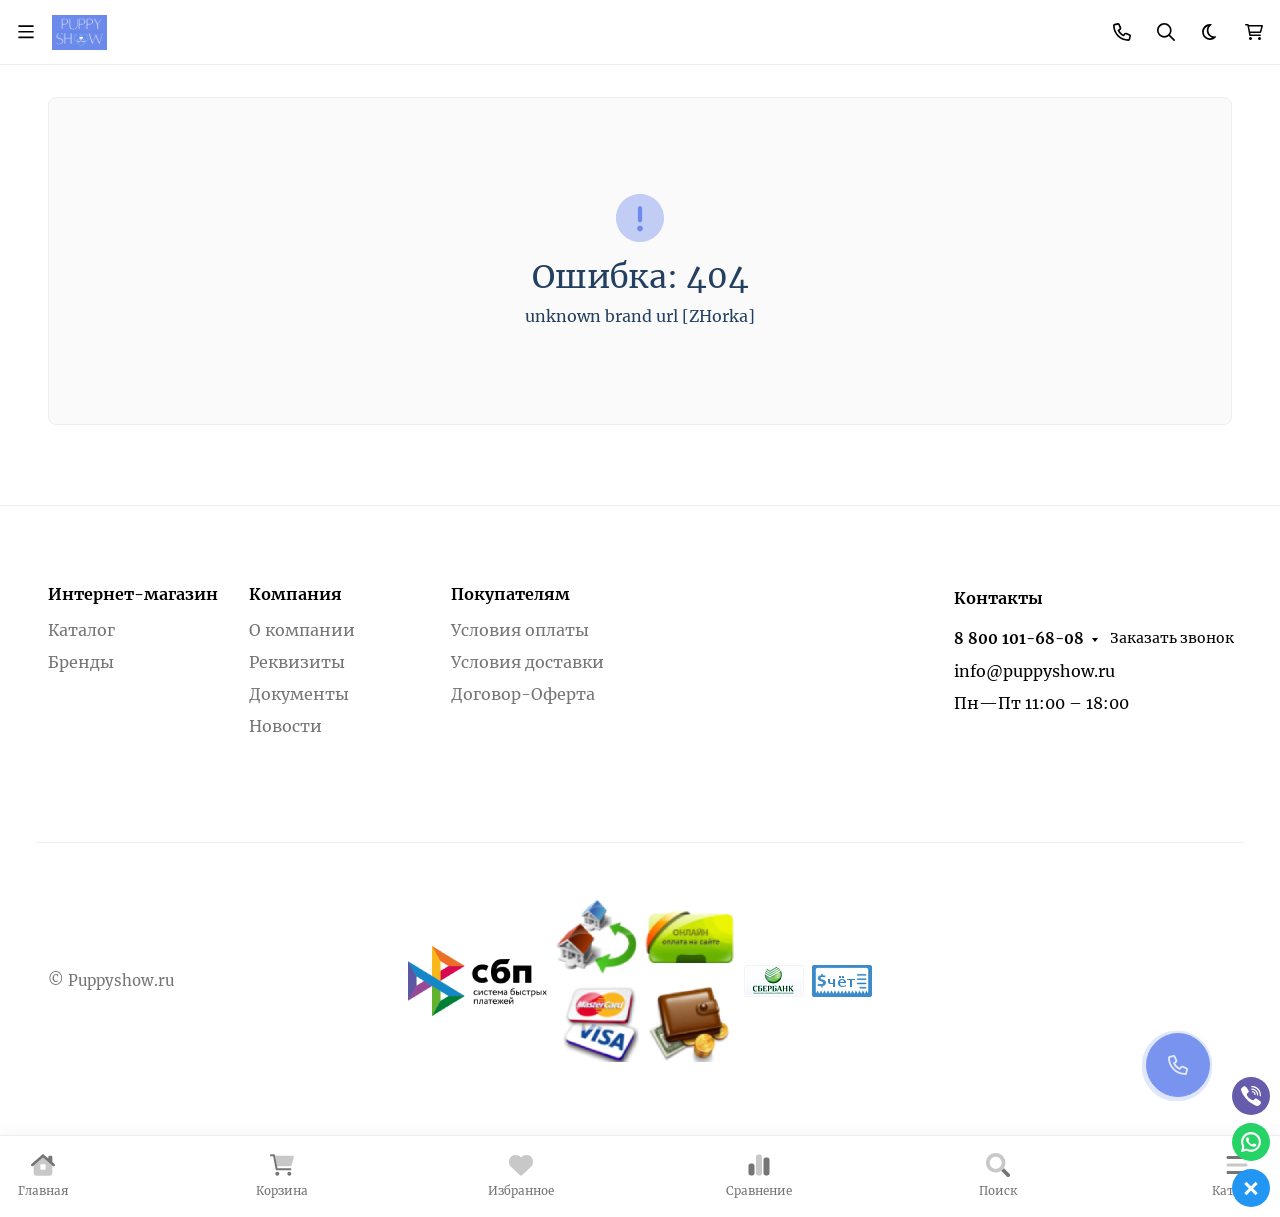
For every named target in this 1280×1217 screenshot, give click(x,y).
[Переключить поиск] (1166, 32)
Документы (299, 694)
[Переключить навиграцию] (26, 32)
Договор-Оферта (523, 694)
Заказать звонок (1172, 638)
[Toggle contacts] (1122, 32)
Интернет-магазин (133, 594)
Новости (285, 726)
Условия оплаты (520, 630)
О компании (302, 630)
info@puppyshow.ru (1034, 671)
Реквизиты (297, 662)
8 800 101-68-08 (1019, 638)
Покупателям (510, 594)
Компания (295, 594)
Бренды (81, 662)
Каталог (81, 630)
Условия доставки (527, 662)
